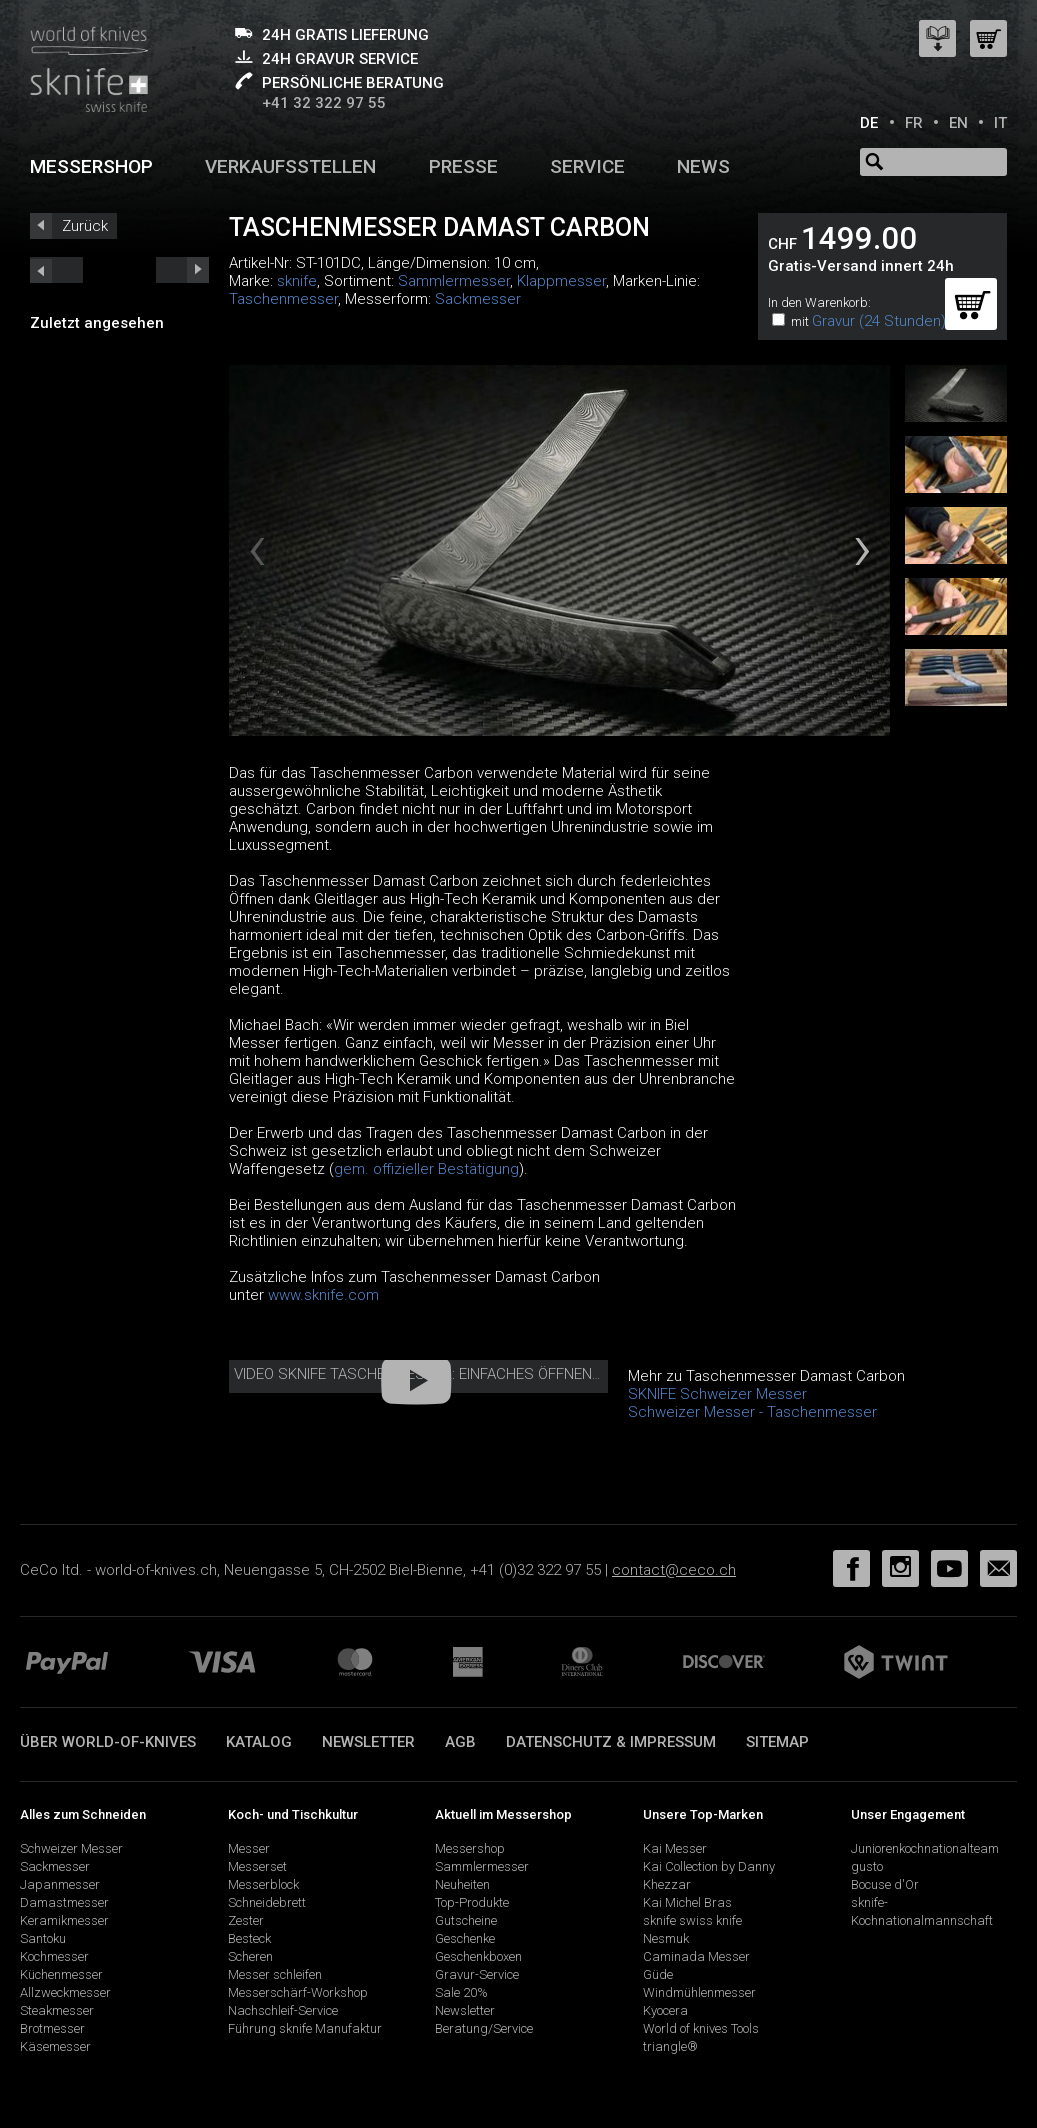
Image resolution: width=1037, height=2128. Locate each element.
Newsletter (368, 1742)
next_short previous (56, 270)
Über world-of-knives (108, 1742)
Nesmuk (666, 1938)
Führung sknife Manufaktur (305, 2028)
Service (587, 166)
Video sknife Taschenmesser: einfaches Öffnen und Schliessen (475, 1374)
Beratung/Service (484, 2028)
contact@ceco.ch (674, 1570)
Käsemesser (55, 2046)
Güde (658, 1974)
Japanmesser (60, 1884)
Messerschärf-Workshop (298, 1992)
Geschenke (465, 1938)
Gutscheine (466, 1920)
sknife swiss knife (692, 1920)
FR (914, 123)
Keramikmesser (64, 1920)
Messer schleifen (275, 1974)
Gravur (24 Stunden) (879, 321)
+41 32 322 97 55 (324, 103)
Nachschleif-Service (283, 2010)
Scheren (250, 1956)
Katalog (259, 1742)
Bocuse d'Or (885, 1884)
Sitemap (777, 1742)
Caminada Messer (696, 1956)
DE (869, 123)
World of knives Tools (701, 2028)
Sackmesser (478, 299)
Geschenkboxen (478, 1956)
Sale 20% (461, 1992)
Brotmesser (52, 2028)
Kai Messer (675, 1848)
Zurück (85, 226)
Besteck (249, 1938)
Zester (246, 1920)
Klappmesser (561, 281)
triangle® (670, 2046)
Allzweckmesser (65, 1992)
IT (1000, 123)
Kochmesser (54, 1956)
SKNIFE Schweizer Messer (717, 1394)
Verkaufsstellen (290, 166)
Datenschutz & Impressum (611, 1742)
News (703, 166)
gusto (867, 1866)
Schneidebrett (267, 1902)
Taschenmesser (283, 299)
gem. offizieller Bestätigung (426, 1169)
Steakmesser (57, 2010)
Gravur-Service (477, 1974)
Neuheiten (462, 1884)
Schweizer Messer (71, 1848)
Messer (249, 1848)
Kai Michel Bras (687, 1902)
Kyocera (665, 2010)
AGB (460, 1742)
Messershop (91, 166)
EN (958, 123)
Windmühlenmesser (699, 1992)
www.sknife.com (323, 1295)
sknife (297, 281)
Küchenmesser (61, 1974)
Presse (463, 166)
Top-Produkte (472, 1902)
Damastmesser (64, 1902)
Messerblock (263, 1884)
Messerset (257, 1866)
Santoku (43, 1938)
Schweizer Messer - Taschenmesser (752, 1412)
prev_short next (182, 270)
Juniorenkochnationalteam (925, 1848)
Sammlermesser (454, 281)
